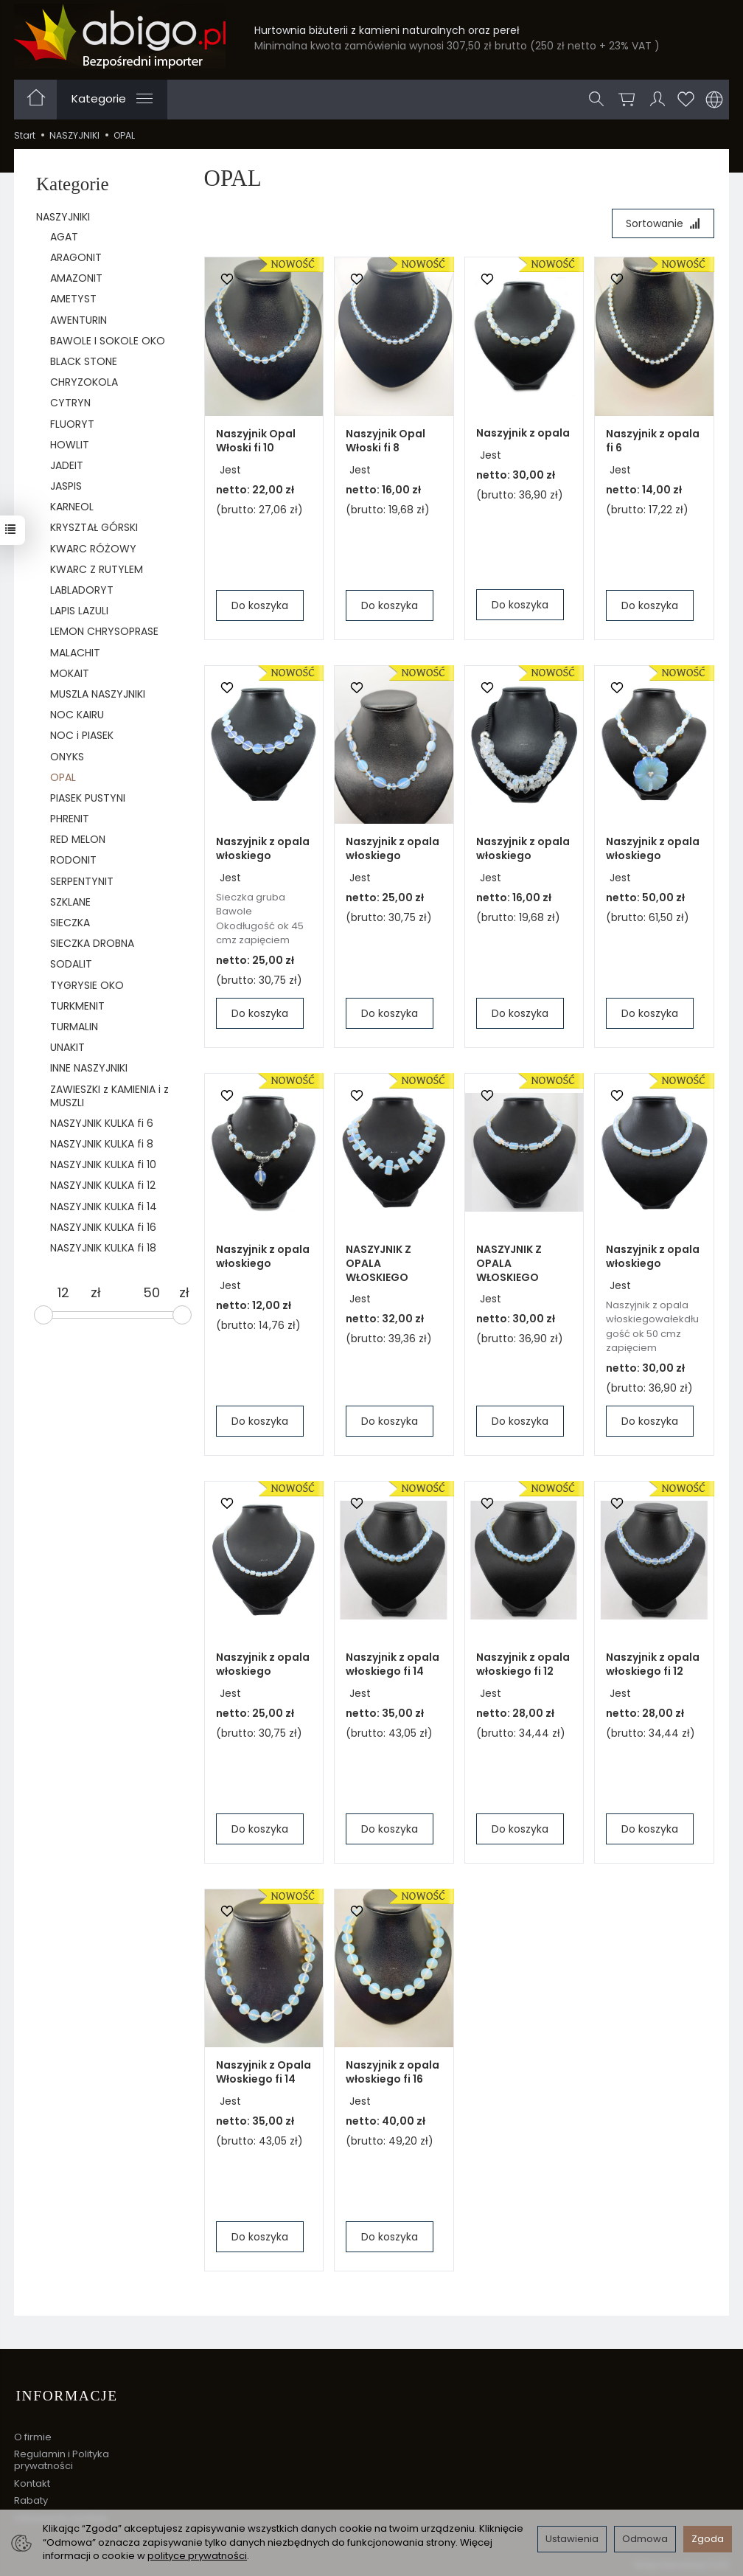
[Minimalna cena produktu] (63, 1292)
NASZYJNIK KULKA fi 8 (101, 1143)
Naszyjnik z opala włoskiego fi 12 (523, 1664)
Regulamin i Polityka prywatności (61, 2457)
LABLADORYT (82, 590)
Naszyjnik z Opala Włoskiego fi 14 (263, 2072)
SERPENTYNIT (82, 881)
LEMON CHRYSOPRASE (104, 631)
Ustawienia (572, 2539)
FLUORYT (72, 424)
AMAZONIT (76, 278)
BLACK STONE (83, 361)
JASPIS (66, 486)
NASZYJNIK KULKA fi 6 (101, 1123)
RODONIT (73, 860)
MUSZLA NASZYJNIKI (97, 694)
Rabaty (31, 2497)
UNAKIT (67, 1047)
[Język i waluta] (714, 99)
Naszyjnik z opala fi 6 (653, 441)
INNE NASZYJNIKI (89, 1067)
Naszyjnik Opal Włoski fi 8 (385, 441)
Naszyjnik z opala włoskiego (263, 849)
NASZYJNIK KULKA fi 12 (103, 1185)
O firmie (33, 2433)
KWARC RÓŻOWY (93, 548)
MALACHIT (75, 652)
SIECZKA (70, 922)
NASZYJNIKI (63, 216)
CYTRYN (70, 402)
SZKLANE (70, 902)
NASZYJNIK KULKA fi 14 (103, 1206)
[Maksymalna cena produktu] (152, 1292)
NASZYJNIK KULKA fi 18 (103, 1247)
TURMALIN (74, 1026)
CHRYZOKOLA (84, 382)
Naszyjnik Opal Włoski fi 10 (256, 441)
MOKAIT (69, 673)
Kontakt (32, 2480)
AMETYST (73, 298)
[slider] (43, 1315)
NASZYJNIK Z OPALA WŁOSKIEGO (378, 1264)
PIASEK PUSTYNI (87, 798)
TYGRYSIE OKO (87, 985)
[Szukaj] (597, 99)
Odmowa (645, 2539)
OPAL (63, 777)
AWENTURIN (78, 320)
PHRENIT (69, 818)
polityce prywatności (197, 2556)
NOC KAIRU (77, 714)
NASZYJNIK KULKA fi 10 (103, 1164)
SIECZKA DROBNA (92, 943)
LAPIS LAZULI (79, 610)
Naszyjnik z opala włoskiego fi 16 (392, 2072)
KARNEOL (72, 506)
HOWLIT (69, 444)
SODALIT (71, 964)
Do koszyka (259, 606)
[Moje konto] (657, 99)
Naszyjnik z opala (523, 434)
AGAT (64, 236)
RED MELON (77, 839)
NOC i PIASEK (82, 735)
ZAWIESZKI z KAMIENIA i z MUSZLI (109, 1096)
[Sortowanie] (662, 224)
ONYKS (67, 756)
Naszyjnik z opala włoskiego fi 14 (392, 1664)
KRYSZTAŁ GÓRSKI (94, 527)
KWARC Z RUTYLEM (96, 569)
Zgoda (707, 2539)
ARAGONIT (76, 257)
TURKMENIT (77, 1006)
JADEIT (66, 465)
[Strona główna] (120, 36)
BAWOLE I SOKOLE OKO (107, 340)
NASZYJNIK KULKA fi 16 (103, 1227)
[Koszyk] (627, 99)
